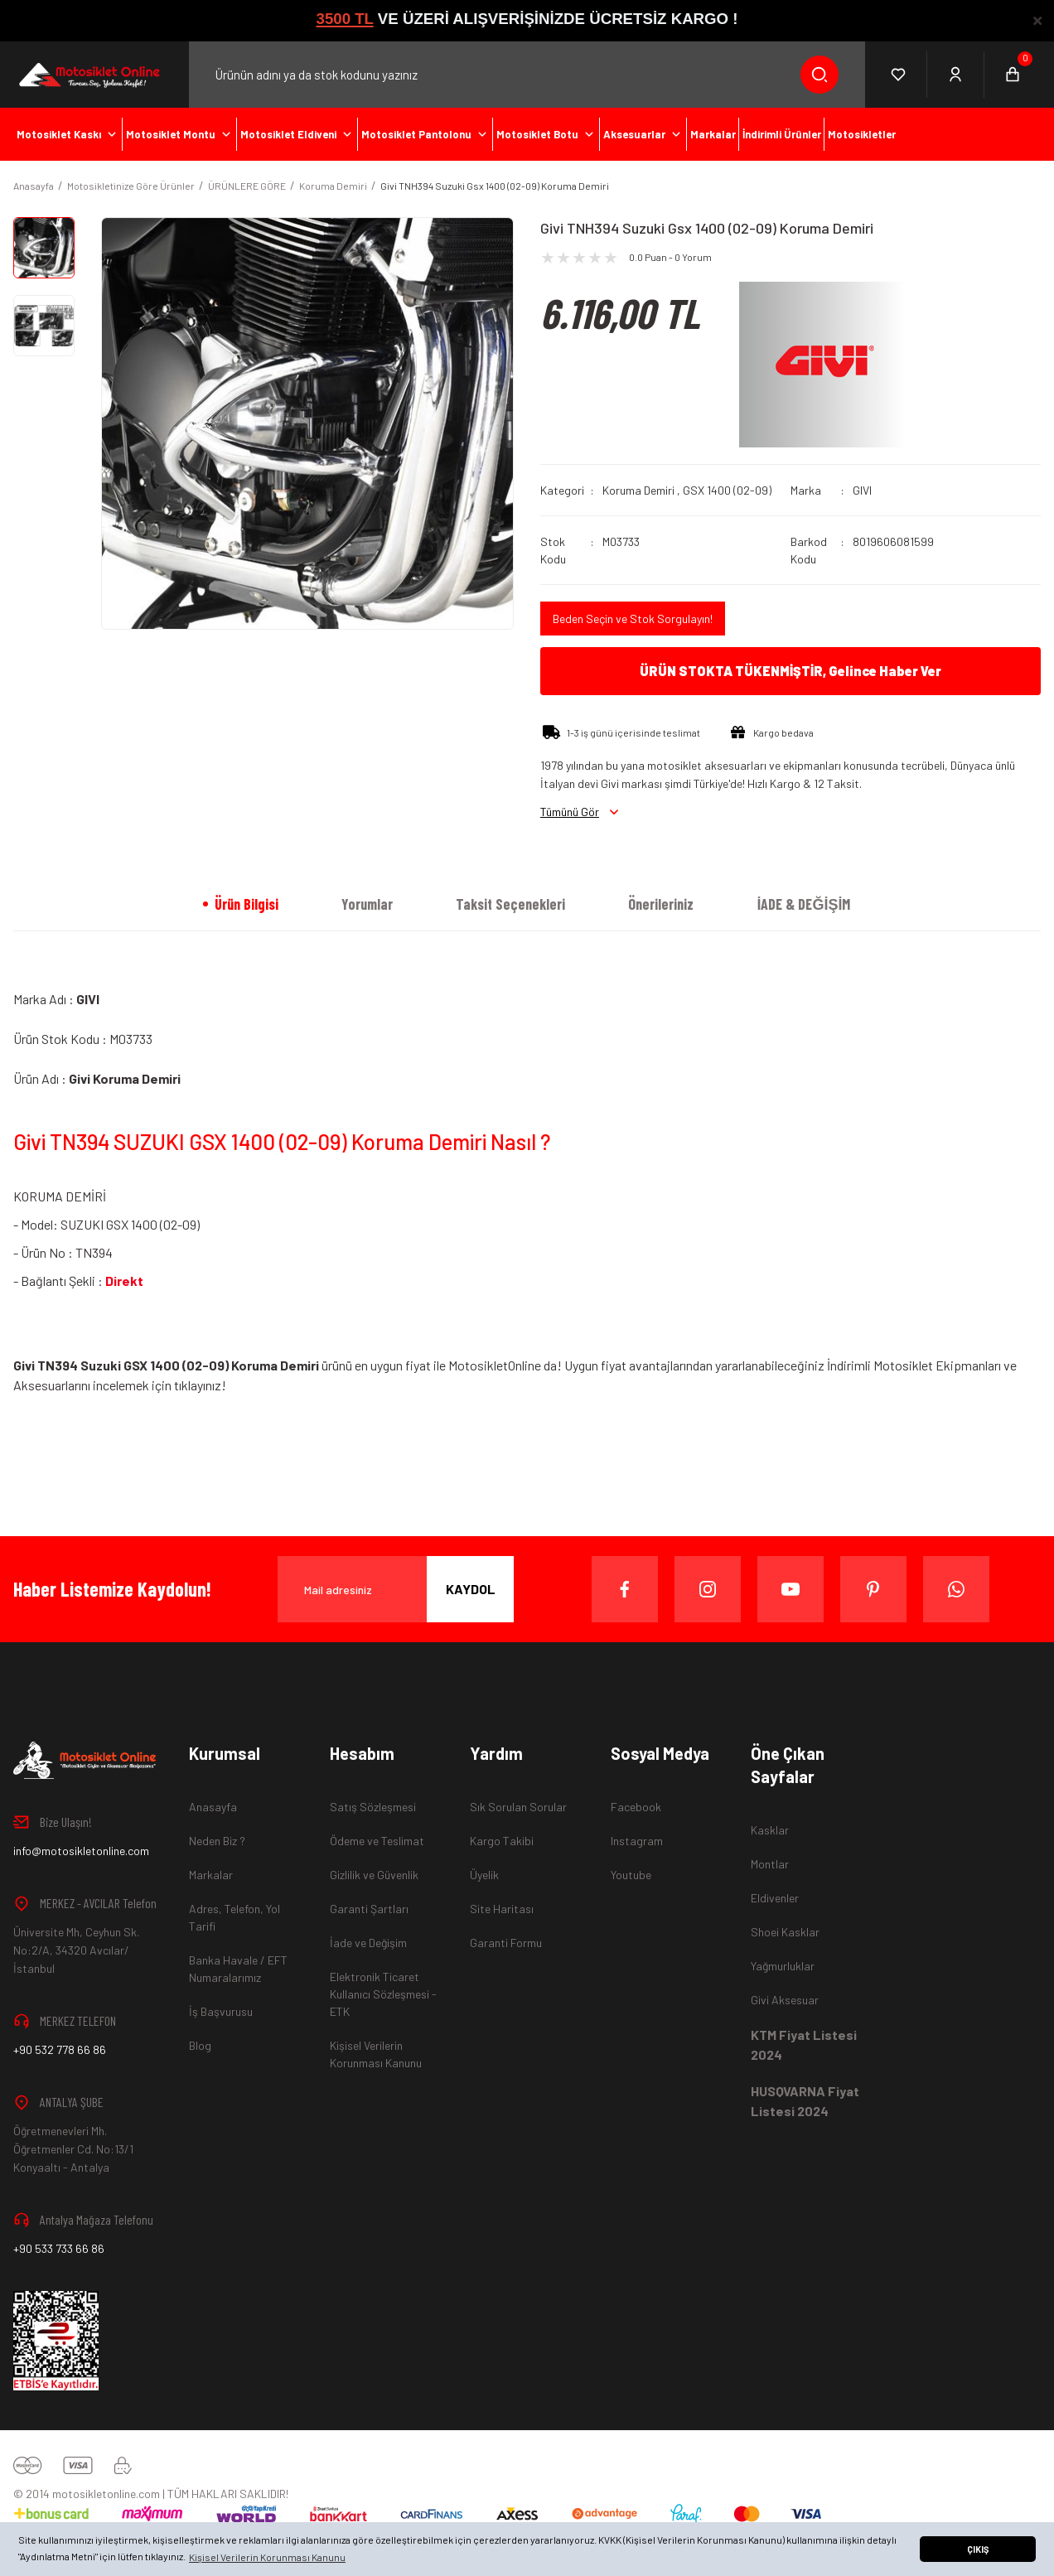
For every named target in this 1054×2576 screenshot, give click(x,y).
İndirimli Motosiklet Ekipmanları (915, 1365)
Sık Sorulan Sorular (518, 1807)
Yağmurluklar (783, 1966)
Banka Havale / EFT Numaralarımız (238, 1968)
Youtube (631, 1875)
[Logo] (87, 74)
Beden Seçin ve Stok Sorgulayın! (633, 618)
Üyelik (484, 1875)
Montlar (770, 1864)
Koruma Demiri (638, 490)
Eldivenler (775, 1898)
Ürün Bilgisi (246, 904)
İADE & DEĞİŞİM (803, 904)
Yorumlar (367, 904)
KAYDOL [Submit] (471, 1589)
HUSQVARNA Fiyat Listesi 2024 (805, 2101)
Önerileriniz (661, 904)
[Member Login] (955, 74)
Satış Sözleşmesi (373, 1807)
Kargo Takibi (502, 1841)
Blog (200, 2045)
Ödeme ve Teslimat (377, 1841)
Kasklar (770, 1830)
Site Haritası (502, 1909)
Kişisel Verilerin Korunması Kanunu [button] (267, 2557)
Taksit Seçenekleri (510, 904)
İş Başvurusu (221, 2011)
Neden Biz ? (217, 1841)
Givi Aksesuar (785, 2000)
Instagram (637, 1841)
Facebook (636, 1807)
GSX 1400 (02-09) (727, 490)
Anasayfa (213, 1807)
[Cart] (1012, 74)
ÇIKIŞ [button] (978, 2549)
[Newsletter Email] (396, 1589)
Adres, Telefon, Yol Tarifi (234, 1917)
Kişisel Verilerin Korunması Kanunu (376, 2054)
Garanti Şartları (369, 1909)
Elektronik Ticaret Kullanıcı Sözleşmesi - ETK (383, 1993)
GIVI (862, 490)
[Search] (527, 74)
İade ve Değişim (368, 1943)
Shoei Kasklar (785, 1932)
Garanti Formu (506, 1943)
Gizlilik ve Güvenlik (374, 1875)
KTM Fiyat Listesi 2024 (804, 2044)
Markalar (211, 1875)
